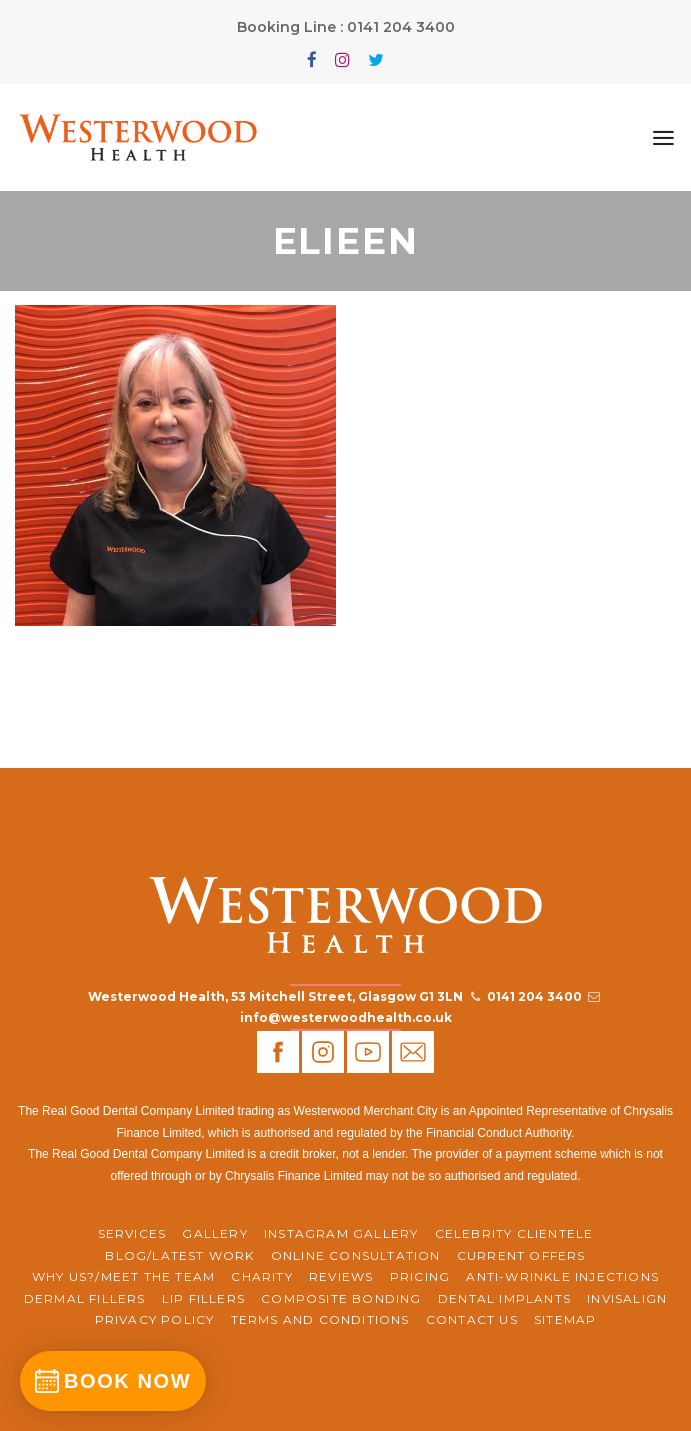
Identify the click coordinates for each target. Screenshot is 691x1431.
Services (132, 1233)
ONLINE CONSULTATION (356, 1255)
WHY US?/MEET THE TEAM (123, 1276)
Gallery (214, 1233)
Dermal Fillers (85, 1298)
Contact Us (472, 1319)
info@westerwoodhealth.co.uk (346, 1017)
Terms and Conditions (320, 1319)
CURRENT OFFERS (521, 1255)
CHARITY (261, 1276)
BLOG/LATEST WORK (179, 1255)
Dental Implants (504, 1298)
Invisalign (627, 1298)
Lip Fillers (203, 1298)
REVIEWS (341, 1276)
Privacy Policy (155, 1319)
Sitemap (565, 1319)
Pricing (420, 1276)
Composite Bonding (341, 1298)
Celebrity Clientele (514, 1233)
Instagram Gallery (341, 1233)
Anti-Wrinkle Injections (562, 1276)
